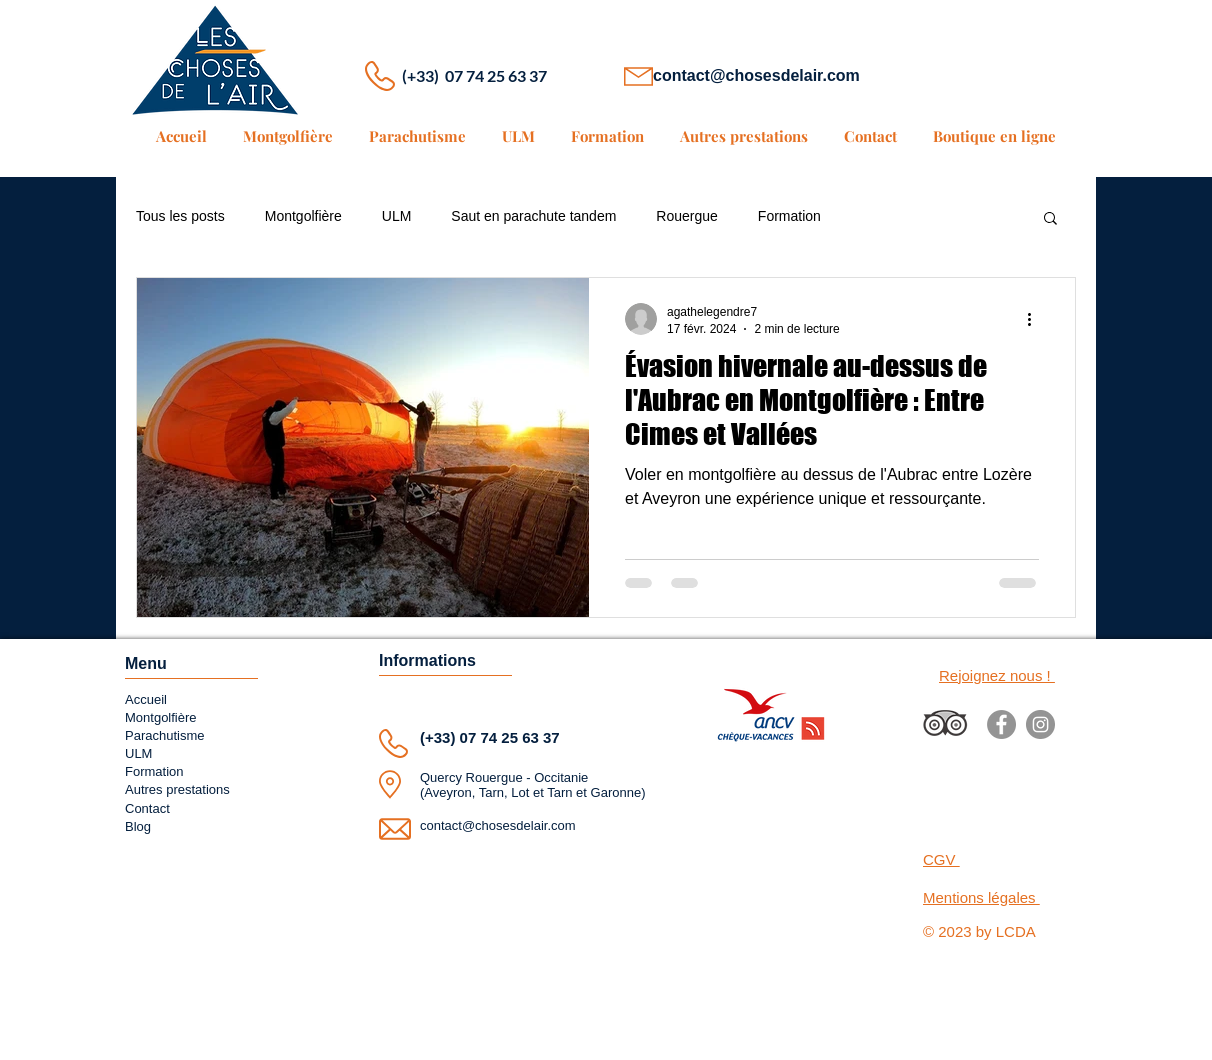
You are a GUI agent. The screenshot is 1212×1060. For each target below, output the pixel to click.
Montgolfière (303, 216)
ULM (397, 216)
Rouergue (687, 216)
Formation (789, 216)
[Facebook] (1001, 724)
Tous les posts (180, 216)
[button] (1050, 219)
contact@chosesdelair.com (756, 75)
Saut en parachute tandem (533, 216)
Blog (138, 826)
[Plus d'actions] (1036, 319)
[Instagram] (1040, 724)
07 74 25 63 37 (510, 737)
